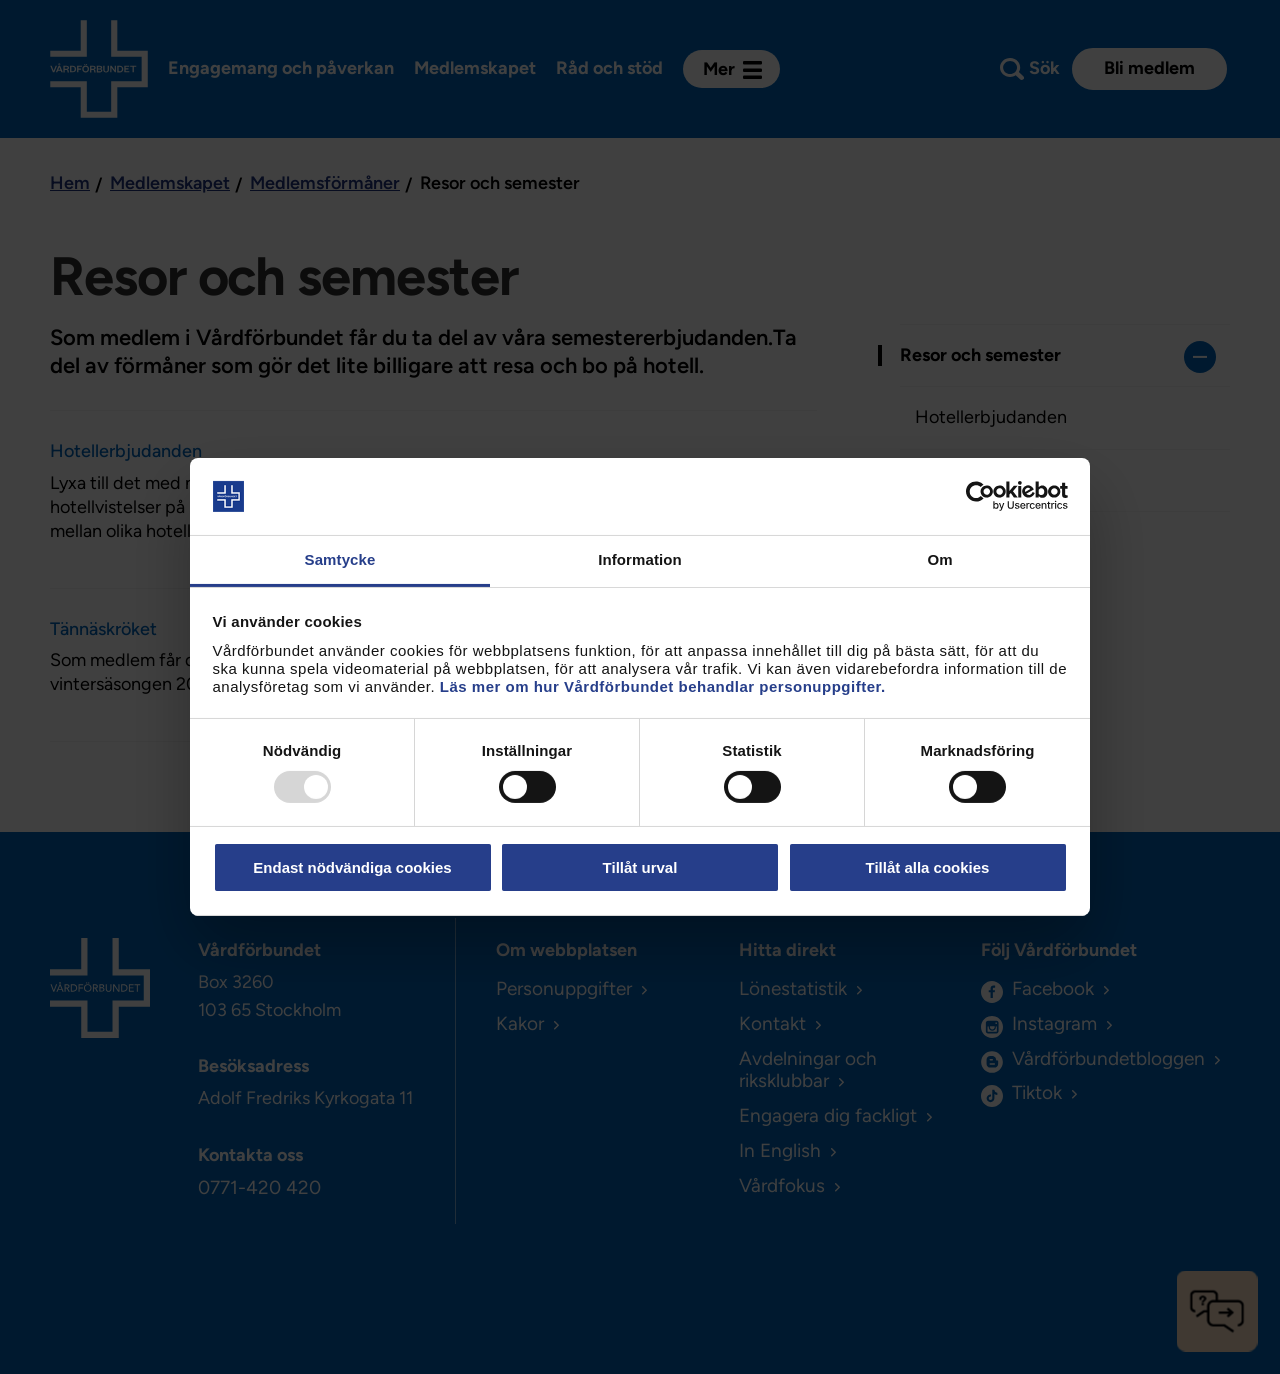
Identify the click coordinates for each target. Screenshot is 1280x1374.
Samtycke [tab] (340, 559)
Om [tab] (939, 559)
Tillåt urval (640, 867)
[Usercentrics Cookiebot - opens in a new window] (980, 496)
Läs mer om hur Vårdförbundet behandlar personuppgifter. (663, 686)
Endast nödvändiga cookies (352, 867)
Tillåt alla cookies (928, 867)
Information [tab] (640, 559)
